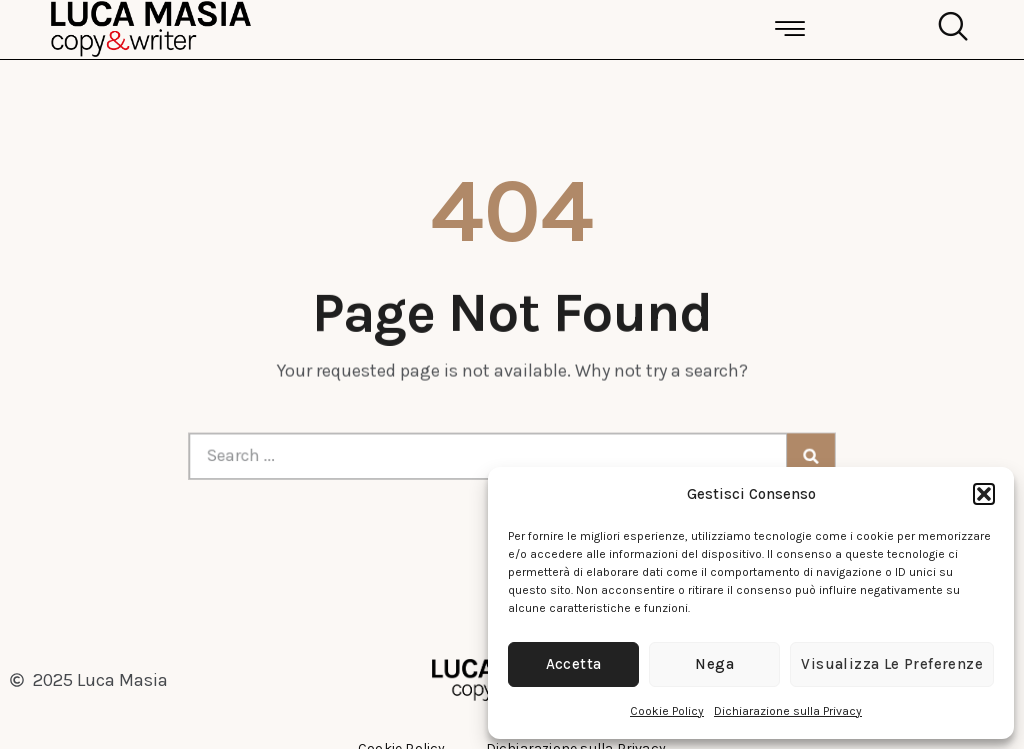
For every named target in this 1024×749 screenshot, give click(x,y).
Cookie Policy (667, 711)
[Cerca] (796, 456)
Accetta (574, 664)
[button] (984, 494)
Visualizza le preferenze (892, 664)
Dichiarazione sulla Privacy (788, 711)
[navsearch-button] (948, 29)
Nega (714, 664)
